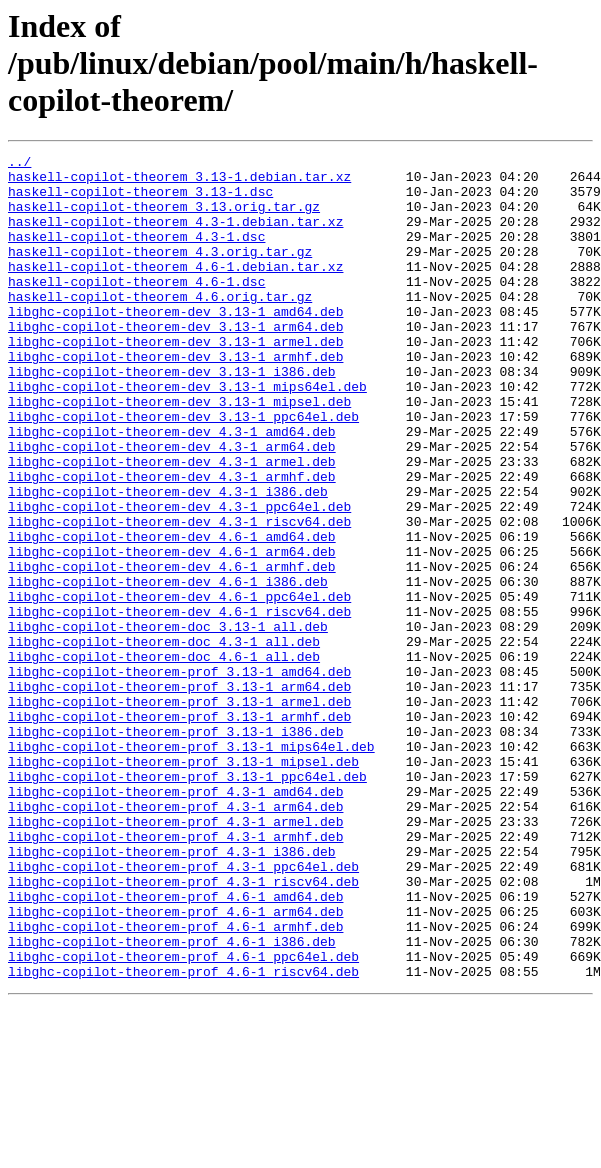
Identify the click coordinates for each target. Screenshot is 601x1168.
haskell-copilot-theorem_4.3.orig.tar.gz (160, 272)
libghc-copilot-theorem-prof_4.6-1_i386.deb (172, 1100)
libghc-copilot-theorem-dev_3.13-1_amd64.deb (175, 344)
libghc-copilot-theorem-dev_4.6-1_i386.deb (168, 668)
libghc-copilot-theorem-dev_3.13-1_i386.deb (172, 416)
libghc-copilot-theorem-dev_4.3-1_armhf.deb (172, 542)
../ (19, 164)
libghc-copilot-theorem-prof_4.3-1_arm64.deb (175, 938)
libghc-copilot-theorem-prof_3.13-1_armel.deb (179, 812)
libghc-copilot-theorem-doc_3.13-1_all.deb (168, 722)
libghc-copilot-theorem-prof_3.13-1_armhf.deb (179, 830)
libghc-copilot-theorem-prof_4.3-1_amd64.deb (175, 920)
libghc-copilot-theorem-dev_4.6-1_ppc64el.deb (179, 686)
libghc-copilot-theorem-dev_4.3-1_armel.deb (172, 524)
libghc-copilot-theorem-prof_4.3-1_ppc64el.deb (183, 1010)
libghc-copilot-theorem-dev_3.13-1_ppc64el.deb (183, 470)
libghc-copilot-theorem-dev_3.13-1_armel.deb (175, 380)
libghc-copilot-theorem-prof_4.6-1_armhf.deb (175, 1082)
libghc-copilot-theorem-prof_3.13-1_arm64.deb (179, 794)
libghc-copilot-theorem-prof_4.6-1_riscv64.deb (183, 1136)
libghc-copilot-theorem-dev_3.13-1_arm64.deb (175, 362)
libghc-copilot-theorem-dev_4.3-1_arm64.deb (172, 506)
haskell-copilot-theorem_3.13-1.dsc (140, 200)
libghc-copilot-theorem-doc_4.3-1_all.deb (164, 740)
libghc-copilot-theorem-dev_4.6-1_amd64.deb (172, 614)
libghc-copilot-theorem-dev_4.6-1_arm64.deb (172, 632)
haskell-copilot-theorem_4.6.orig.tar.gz (160, 326)
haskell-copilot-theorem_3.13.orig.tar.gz (164, 218)
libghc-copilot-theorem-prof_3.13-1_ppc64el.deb (187, 902)
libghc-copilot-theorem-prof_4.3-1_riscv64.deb (183, 1028)
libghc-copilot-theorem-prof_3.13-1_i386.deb (175, 848)
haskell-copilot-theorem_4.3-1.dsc (136, 254)
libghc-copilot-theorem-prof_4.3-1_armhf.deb (175, 974)
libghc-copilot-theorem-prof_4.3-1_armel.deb (175, 956)
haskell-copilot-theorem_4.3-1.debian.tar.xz (175, 236)
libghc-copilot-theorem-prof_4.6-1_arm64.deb (175, 1064)
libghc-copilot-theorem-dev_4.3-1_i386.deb (168, 560)
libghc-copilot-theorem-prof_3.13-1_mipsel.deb (183, 884)
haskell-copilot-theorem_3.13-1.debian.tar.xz (179, 182)
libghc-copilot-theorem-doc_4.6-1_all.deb (164, 758)
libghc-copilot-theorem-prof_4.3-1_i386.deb (172, 992)
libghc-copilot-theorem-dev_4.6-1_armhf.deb (172, 650)
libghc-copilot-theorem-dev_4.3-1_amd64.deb (172, 488)
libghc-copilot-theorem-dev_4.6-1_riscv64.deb (179, 704)
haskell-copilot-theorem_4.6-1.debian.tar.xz (175, 290)
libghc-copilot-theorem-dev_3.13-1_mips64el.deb (187, 434)
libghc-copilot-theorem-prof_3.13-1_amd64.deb (179, 776)
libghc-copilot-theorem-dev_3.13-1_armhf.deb (175, 398)
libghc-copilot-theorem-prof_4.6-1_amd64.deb (175, 1046)
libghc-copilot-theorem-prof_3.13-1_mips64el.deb (191, 866)
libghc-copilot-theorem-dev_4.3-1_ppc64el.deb (179, 578)
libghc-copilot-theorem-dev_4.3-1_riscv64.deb (179, 596)
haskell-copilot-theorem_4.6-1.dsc (136, 308)
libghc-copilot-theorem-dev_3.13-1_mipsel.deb (179, 452)
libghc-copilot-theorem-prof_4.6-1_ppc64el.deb (183, 1118)
